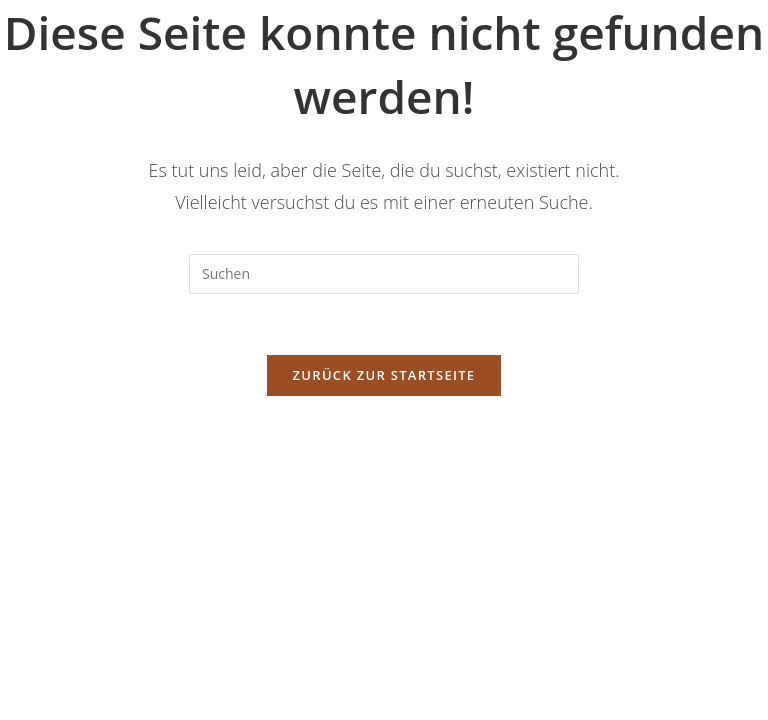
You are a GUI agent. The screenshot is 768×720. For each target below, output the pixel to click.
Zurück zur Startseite (384, 375)
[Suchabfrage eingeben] (384, 274)
